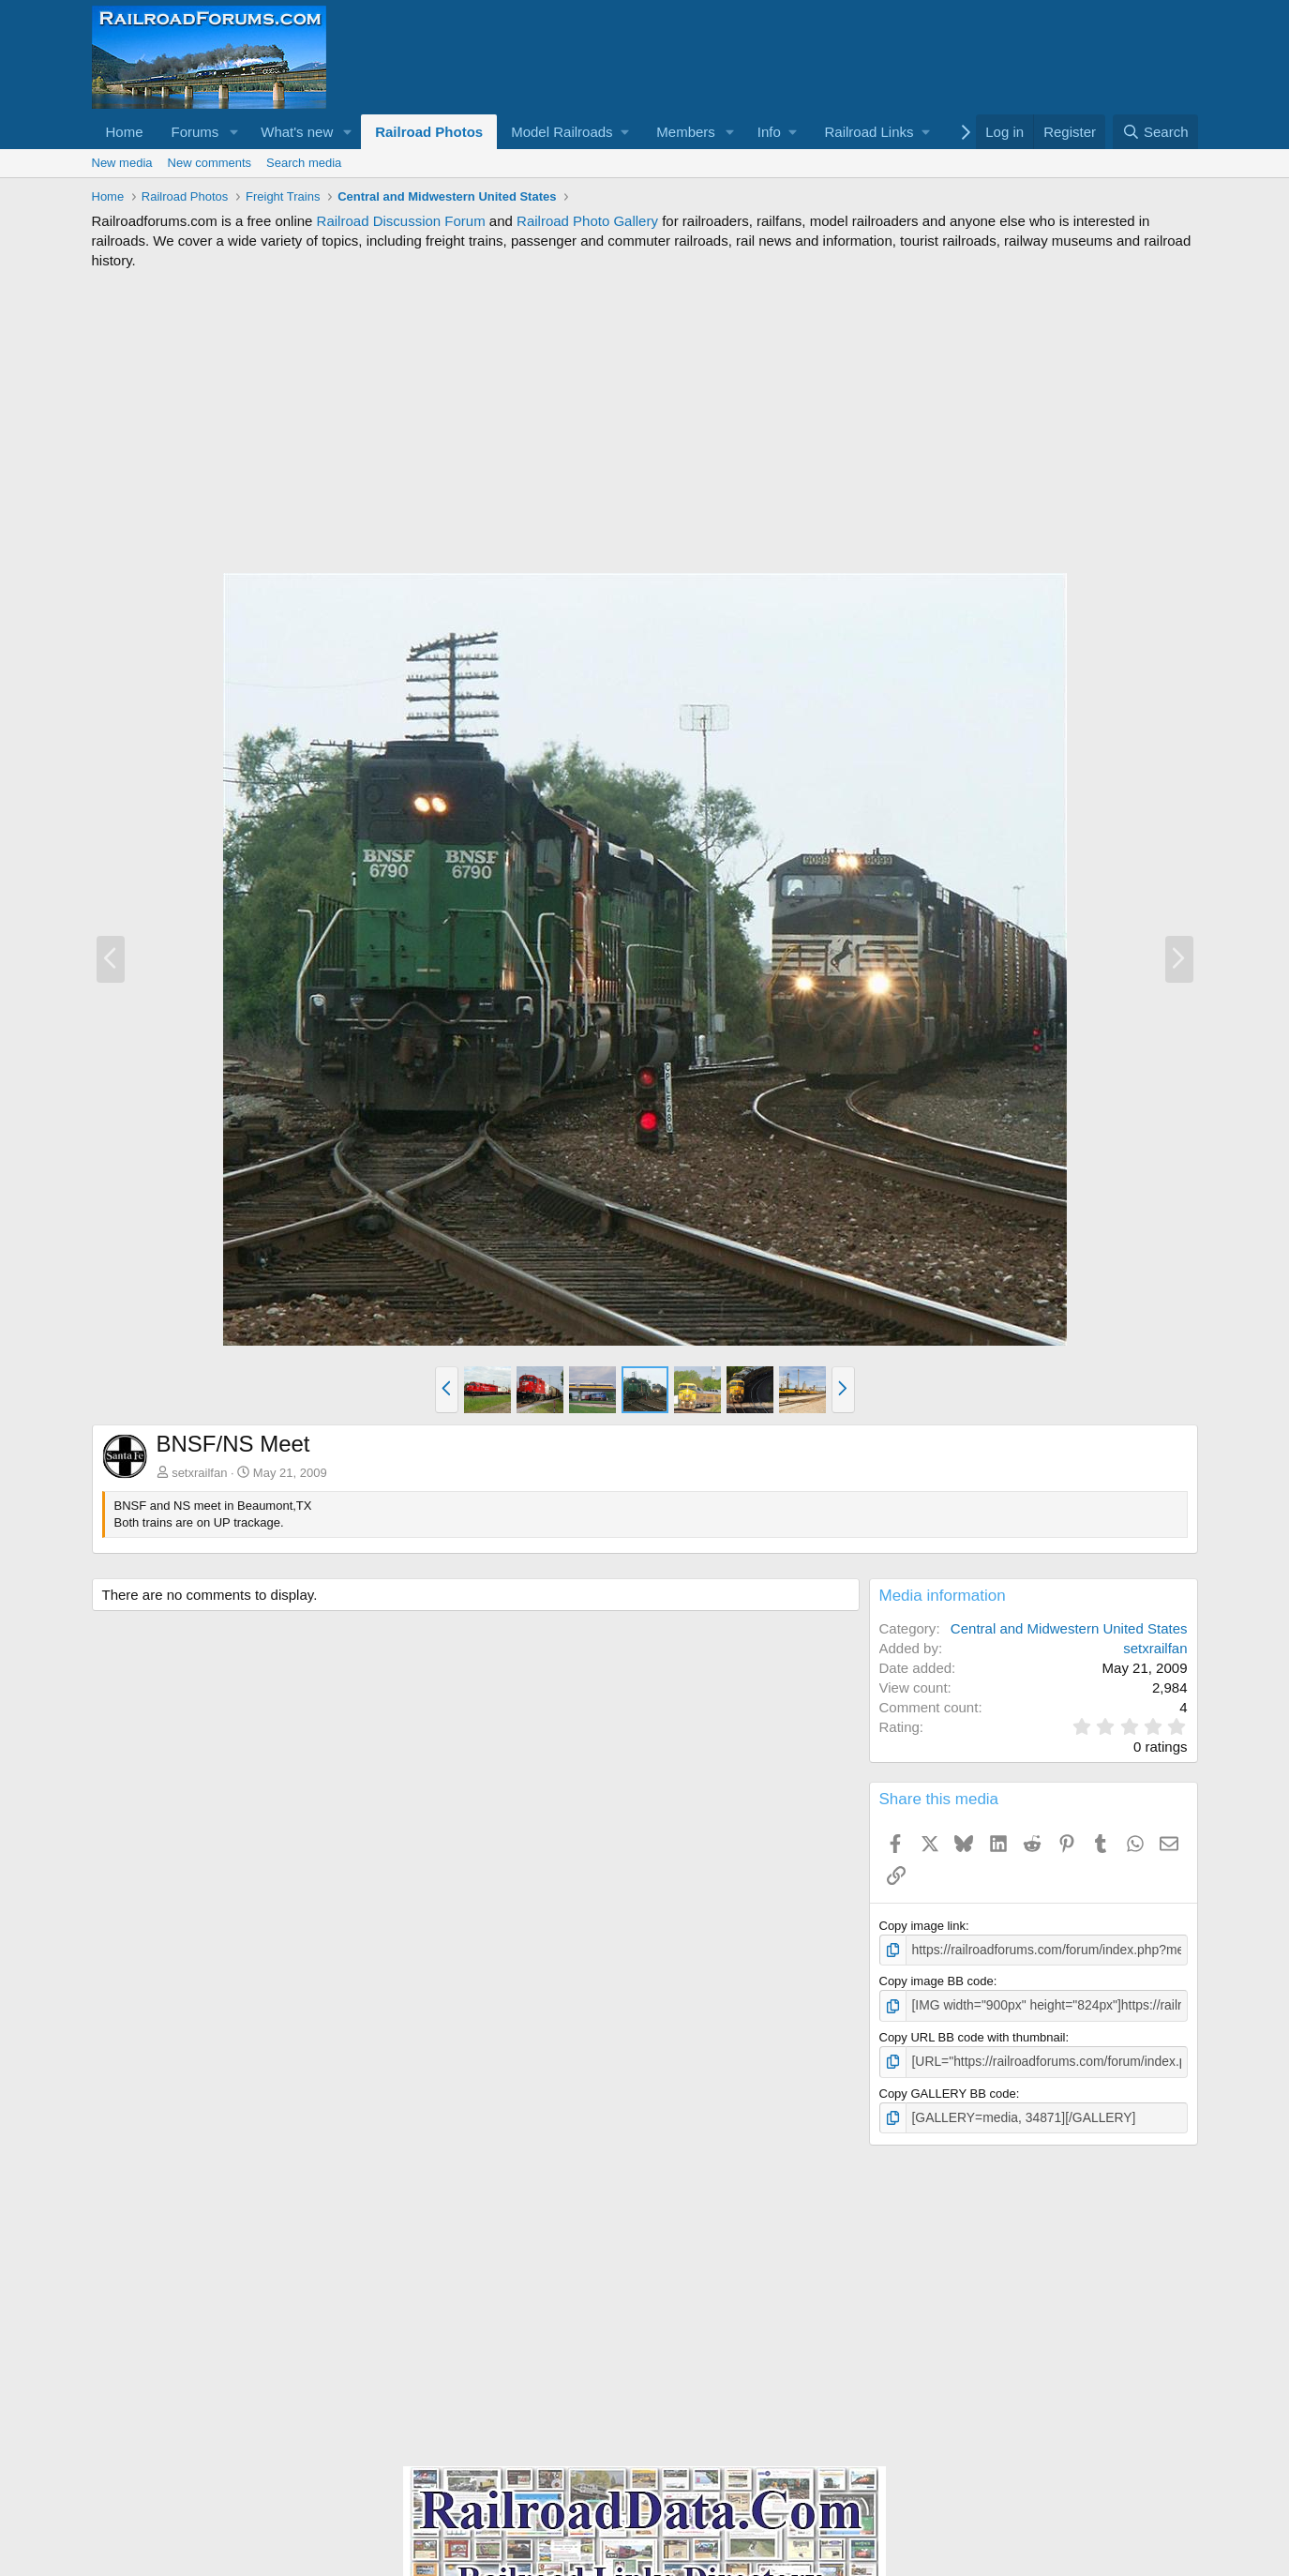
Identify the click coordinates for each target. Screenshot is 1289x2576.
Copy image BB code (936, 1980)
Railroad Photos (429, 132)
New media (122, 163)
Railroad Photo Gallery (587, 221)
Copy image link (923, 1926)
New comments (210, 163)
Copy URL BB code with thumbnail (972, 2034)
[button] (233, 131)
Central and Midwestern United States (1069, 1628)
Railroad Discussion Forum (401, 221)
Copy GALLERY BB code (947, 2090)
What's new (297, 132)
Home (124, 132)
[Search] (1155, 131)
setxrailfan (199, 1473)
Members (685, 132)
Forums (195, 132)
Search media (303, 163)
